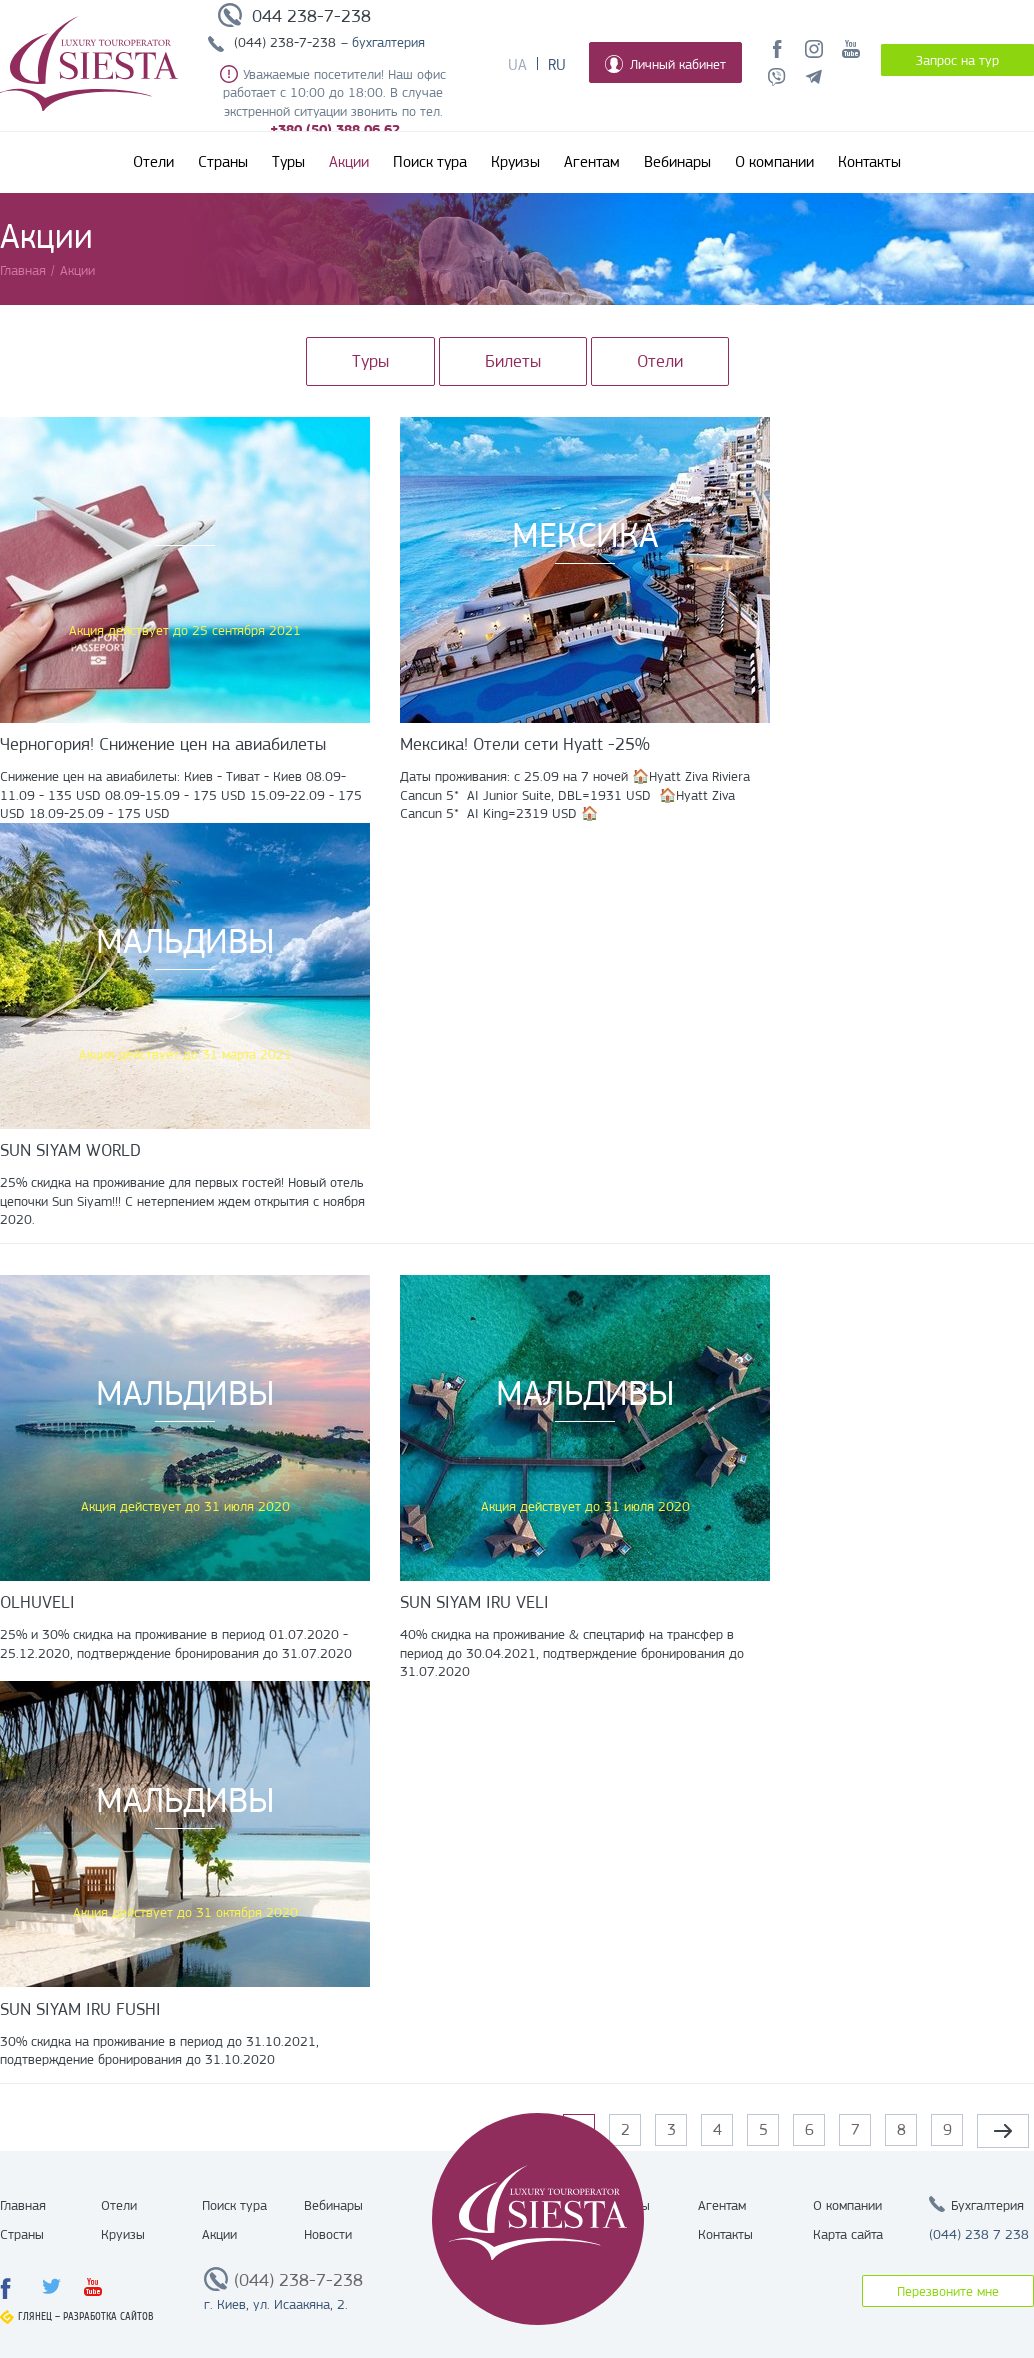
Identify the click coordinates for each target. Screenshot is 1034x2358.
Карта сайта (848, 2234)
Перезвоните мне (948, 2291)
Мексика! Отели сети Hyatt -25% (525, 744)
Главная (23, 2205)
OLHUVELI (37, 1602)
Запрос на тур (957, 60)
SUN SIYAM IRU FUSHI (80, 2009)
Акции (349, 162)
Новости (328, 2234)
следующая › (1003, 2131)
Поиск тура (430, 162)
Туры (288, 162)
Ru (557, 65)
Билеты (513, 361)
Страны (223, 162)
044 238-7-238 (311, 16)
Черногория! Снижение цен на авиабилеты (163, 744)
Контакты (869, 162)
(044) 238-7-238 (285, 42)
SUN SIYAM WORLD (70, 1150)
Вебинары (677, 162)
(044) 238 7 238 (979, 2234)
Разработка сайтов (108, 2316)
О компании (774, 162)
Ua (517, 65)
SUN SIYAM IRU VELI (474, 1602)
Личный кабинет (665, 64)
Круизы (515, 162)
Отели (153, 162)
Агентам (592, 162)
